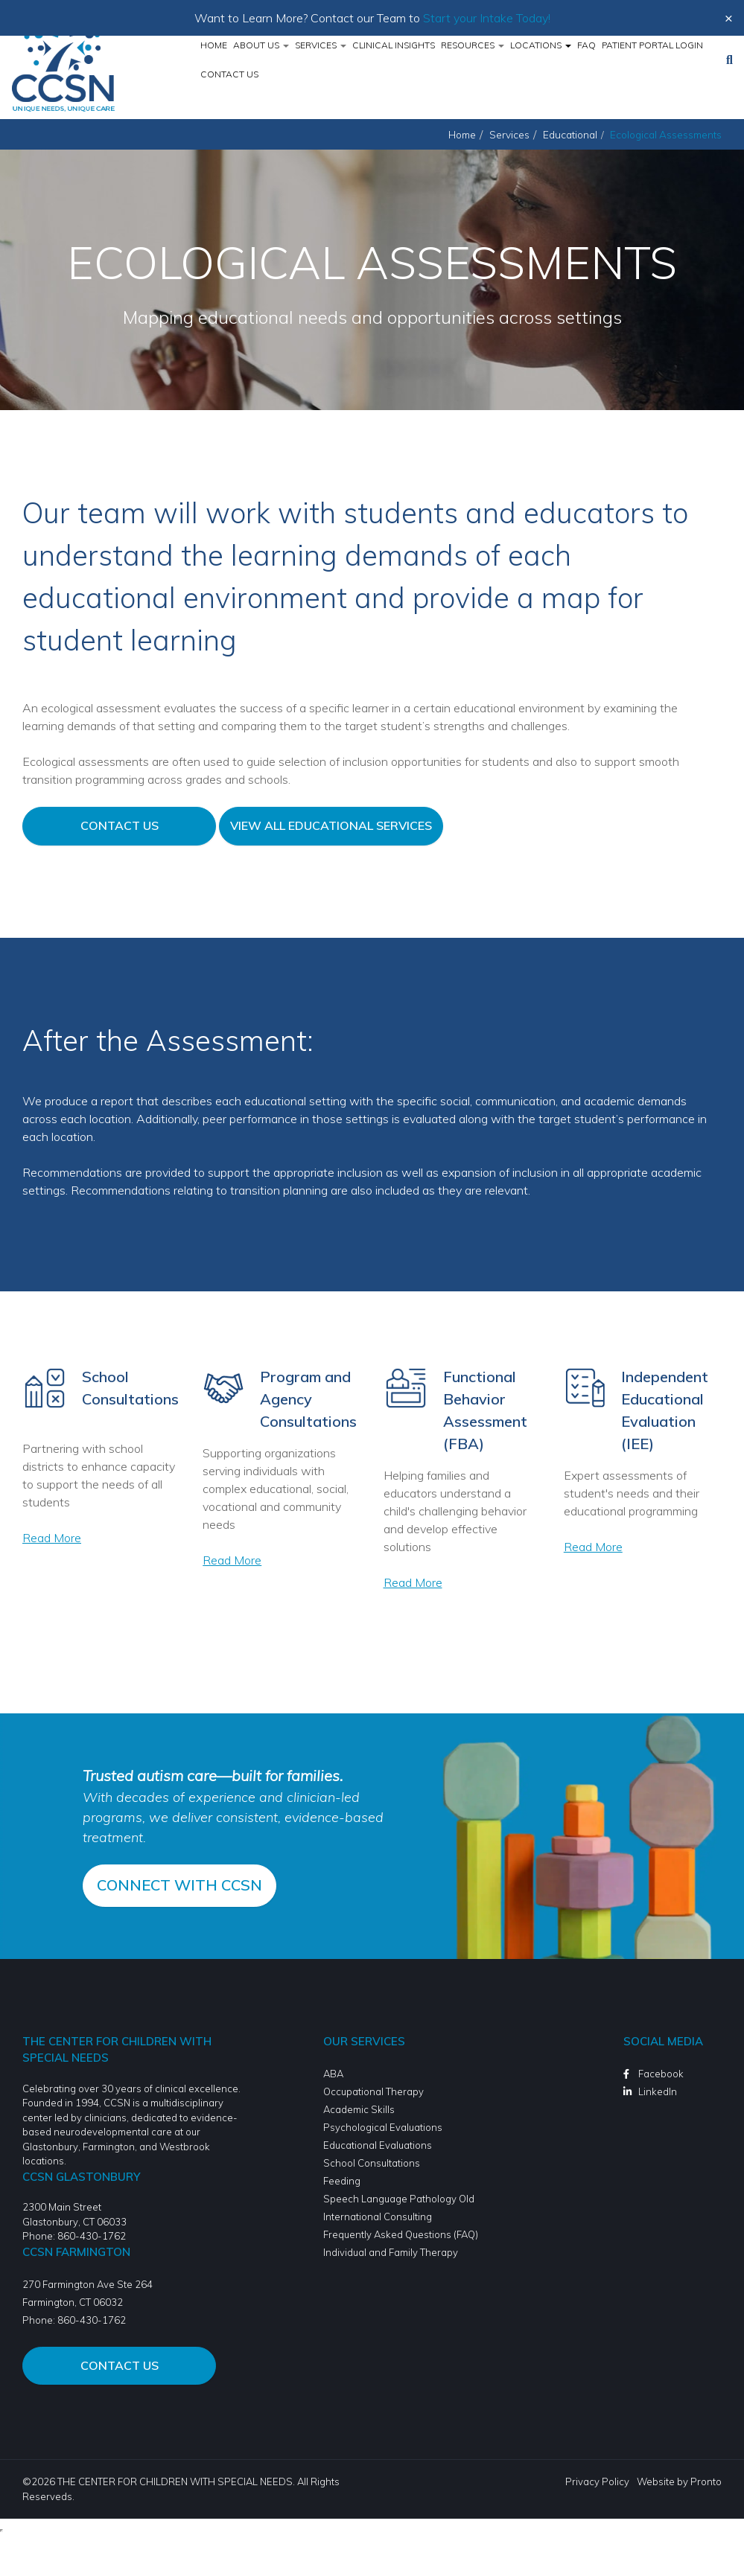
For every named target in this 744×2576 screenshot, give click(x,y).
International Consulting (377, 2216)
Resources (472, 45)
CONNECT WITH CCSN (179, 1882)
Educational (570, 134)
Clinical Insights (393, 45)
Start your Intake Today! (486, 17)
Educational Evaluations (377, 2144)
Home (213, 45)
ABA (333, 2073)
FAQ (586, 45)
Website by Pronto (679, 2481)
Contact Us (229, 74)
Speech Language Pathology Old (398, 2198)
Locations (540, 45)
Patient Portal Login (652, 45)
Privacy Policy (597, 2481)
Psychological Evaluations (382, 2126)
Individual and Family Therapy (390, 2251)
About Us (261, 45)
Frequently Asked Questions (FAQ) (400, 2234)
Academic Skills (359, 2109)
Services (320, 45)
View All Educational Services (331, 824)
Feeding (341, 2180)
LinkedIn (657, 2091)
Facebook (661, 2073)
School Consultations (371, 2162)
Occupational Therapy (373, 2091)
